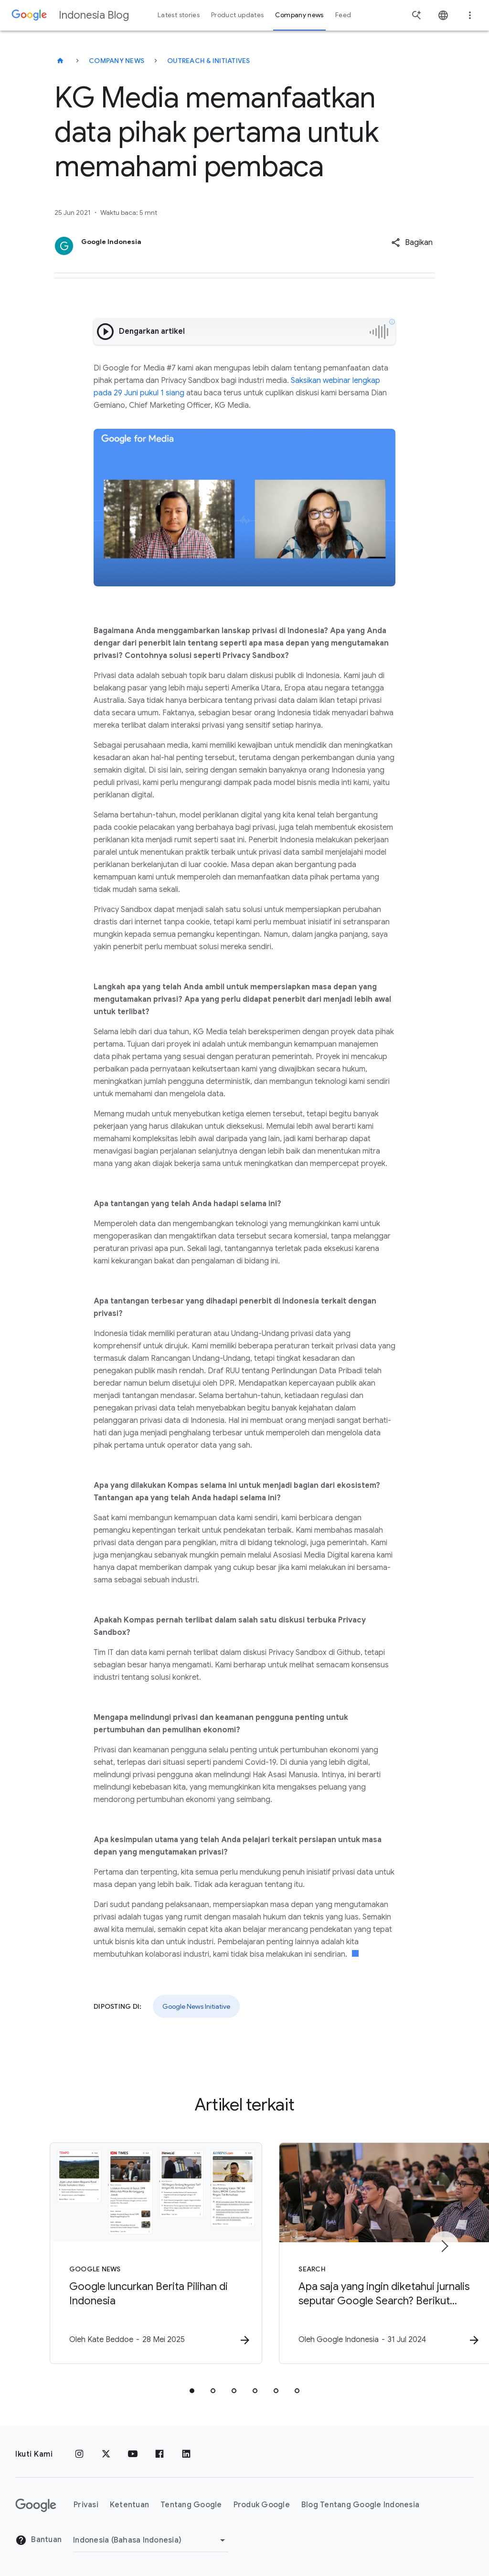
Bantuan (38, 2540)
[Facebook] (159, 2454)
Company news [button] (299, 15)
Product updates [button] (237, 15)
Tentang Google (191, 2505)
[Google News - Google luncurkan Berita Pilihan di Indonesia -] (119, 2253)
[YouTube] (132, 2454)
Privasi (86, 2505)
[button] (412, 242)
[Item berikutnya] (444, 2246)
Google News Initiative (196, 2006)
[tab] (191, 2391)
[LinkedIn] (186, 2454)
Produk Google (262, 2505)
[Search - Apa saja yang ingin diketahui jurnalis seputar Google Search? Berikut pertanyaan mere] (370, 2253)
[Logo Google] (35, 2505)
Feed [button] (343, 15)
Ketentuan (129, 2505)
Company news (116, 60)
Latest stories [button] (179, 15)
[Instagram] (79, 2454)
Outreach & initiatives (208, 60)
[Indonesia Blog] (60, 60)
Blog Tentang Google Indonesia (360, 2505)
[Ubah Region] (150, 2540)
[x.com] (106, 2454)
